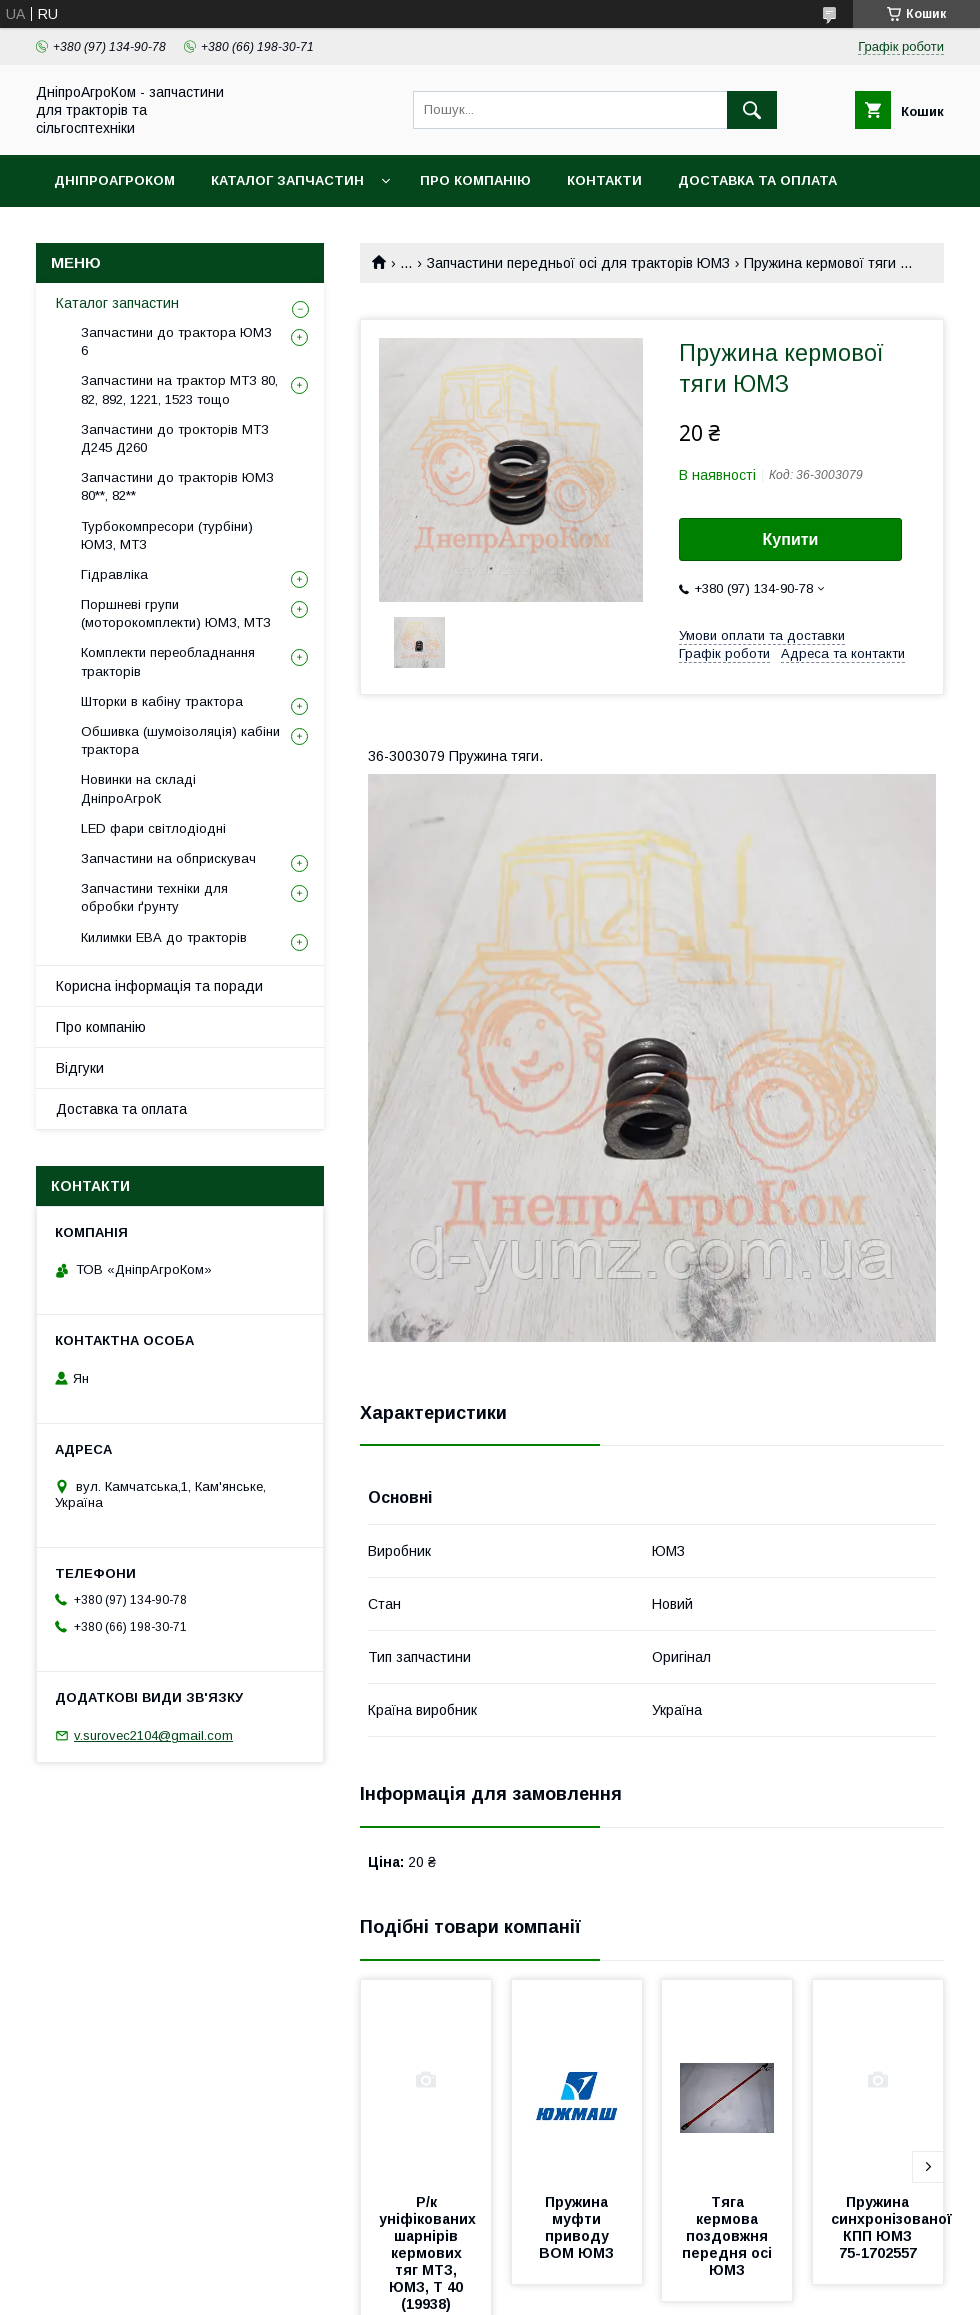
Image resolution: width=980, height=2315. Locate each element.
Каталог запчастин (287, 180)
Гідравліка (114, 574)
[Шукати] (752, 110)
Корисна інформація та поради (159, 986)
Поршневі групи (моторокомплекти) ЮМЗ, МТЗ (176, 613)
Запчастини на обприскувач (168, 858)
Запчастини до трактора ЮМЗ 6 (176, 341)
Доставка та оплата (757, 180)
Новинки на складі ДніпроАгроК (138, 788)
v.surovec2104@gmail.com (153, 1735)
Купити (791, 539)
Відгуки (80, 1068)
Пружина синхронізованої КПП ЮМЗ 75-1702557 (893, 2227)
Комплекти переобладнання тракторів (168, 661)
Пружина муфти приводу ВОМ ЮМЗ (576, 2227)
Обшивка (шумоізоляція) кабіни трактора (180, 740)
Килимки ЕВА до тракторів (164, 937)
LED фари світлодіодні (153, 828)
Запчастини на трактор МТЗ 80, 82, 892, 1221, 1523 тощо (179, 389)
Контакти (604, 180)
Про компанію (475, 180)
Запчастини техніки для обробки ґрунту (154, 897)
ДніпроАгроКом (114, 180)
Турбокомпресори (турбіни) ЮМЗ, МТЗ (167, 535)
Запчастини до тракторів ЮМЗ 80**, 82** (177, 486)
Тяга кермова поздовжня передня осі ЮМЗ (729, 2236)
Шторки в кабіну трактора (162, 701)
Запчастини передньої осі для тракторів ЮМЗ (578, 263)
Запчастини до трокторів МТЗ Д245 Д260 (175, 438)
